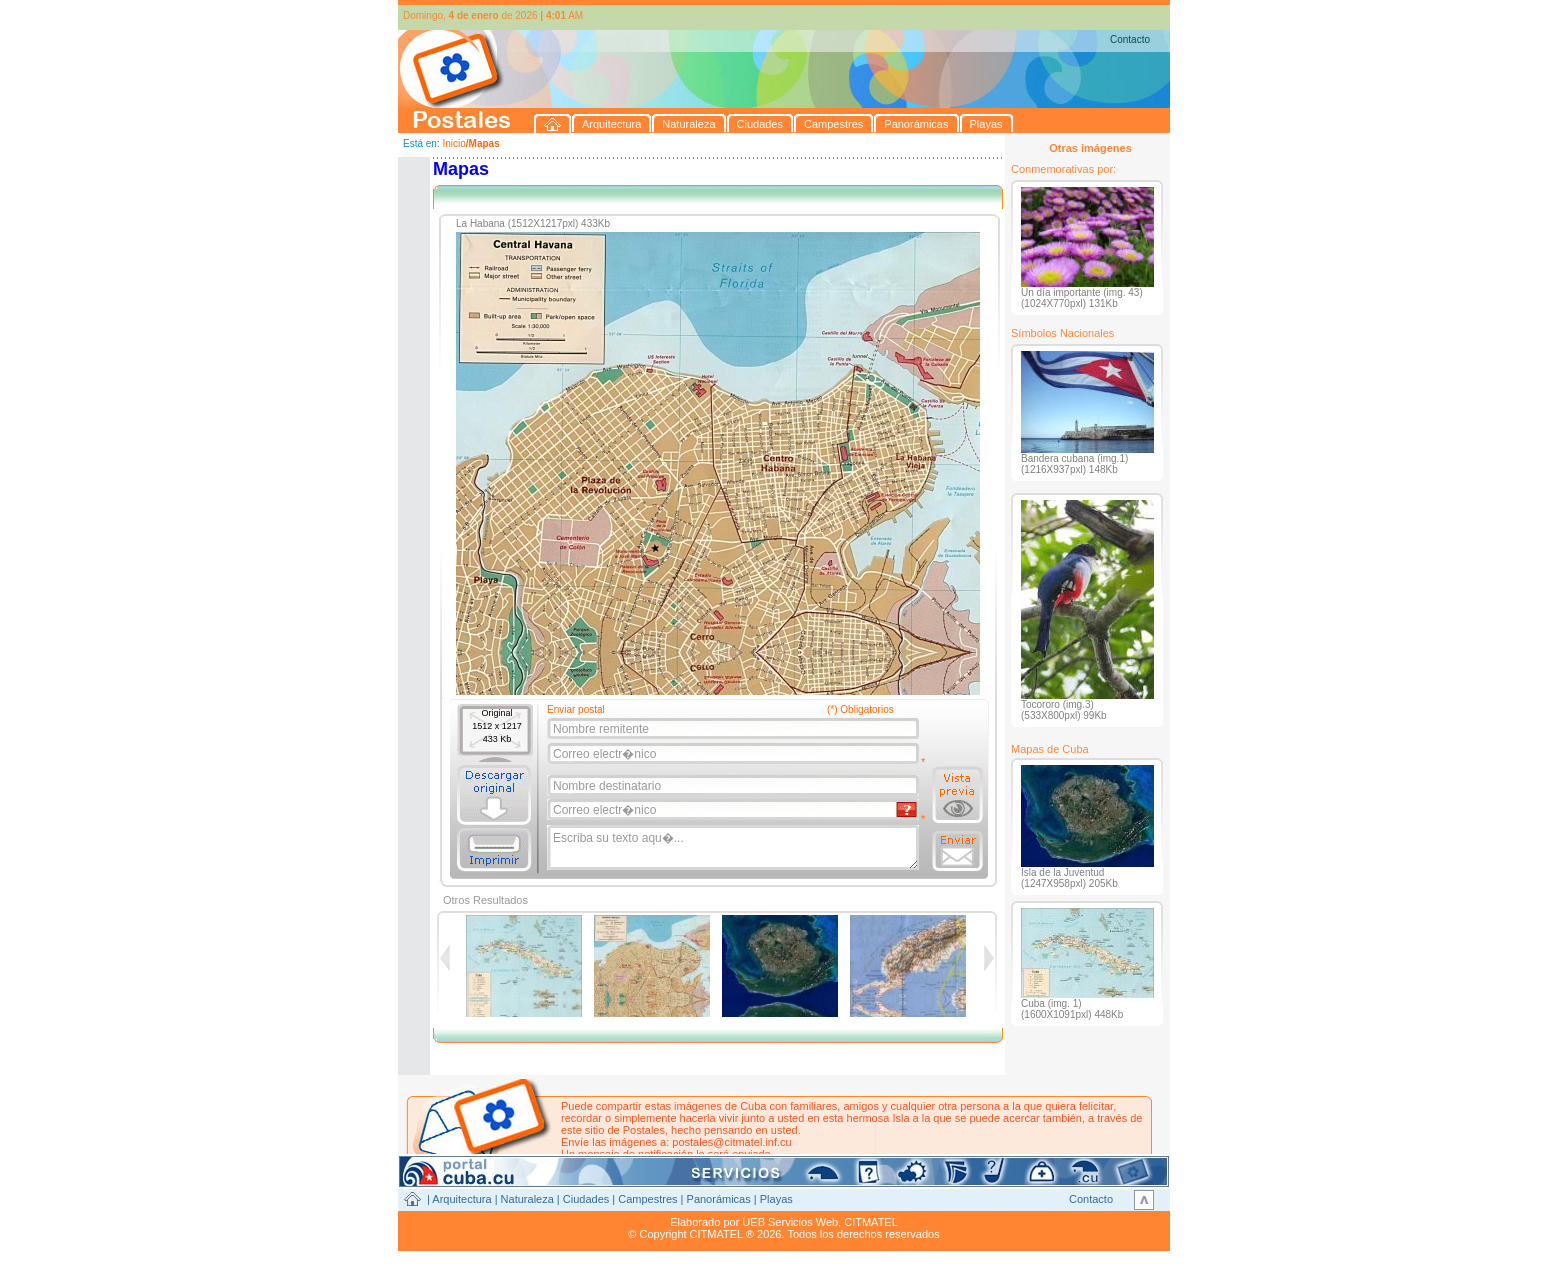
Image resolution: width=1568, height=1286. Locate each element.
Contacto (1130, 39)
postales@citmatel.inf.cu (731, 1142)
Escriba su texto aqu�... (734, 848)
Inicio (453, 143)
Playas (776, 1199)
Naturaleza (527, 1199)
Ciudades (586, 1199)
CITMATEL (871, 1222)
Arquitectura (461, 1199)
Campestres (647, 1199)
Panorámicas (719, 1199)
